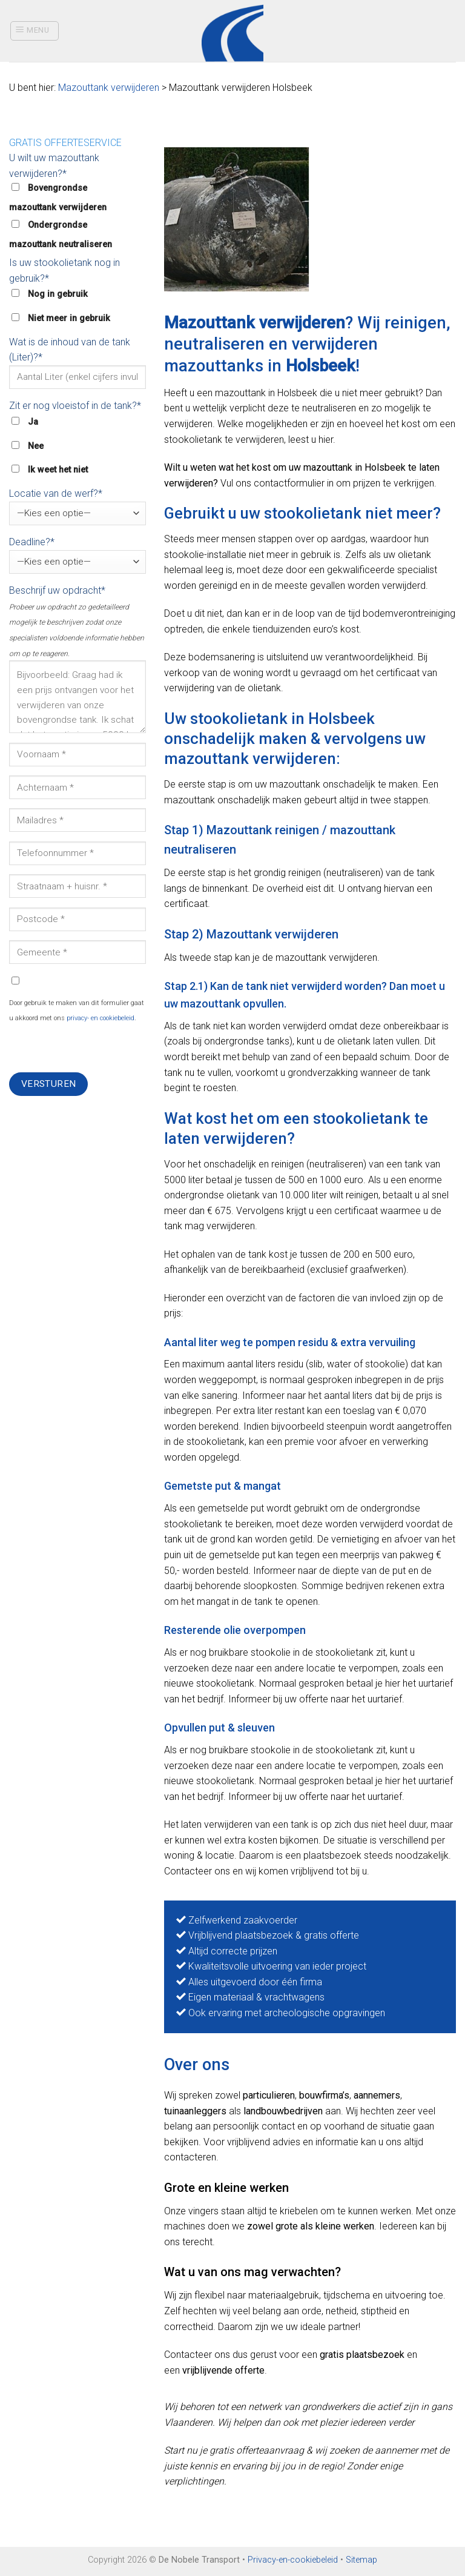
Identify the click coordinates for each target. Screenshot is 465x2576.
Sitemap (361, 2560)
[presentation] (101, 1048)
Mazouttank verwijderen (108, 87)
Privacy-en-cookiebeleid (293, 2560)
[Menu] (34, 31)
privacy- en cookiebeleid (100, 1018)
